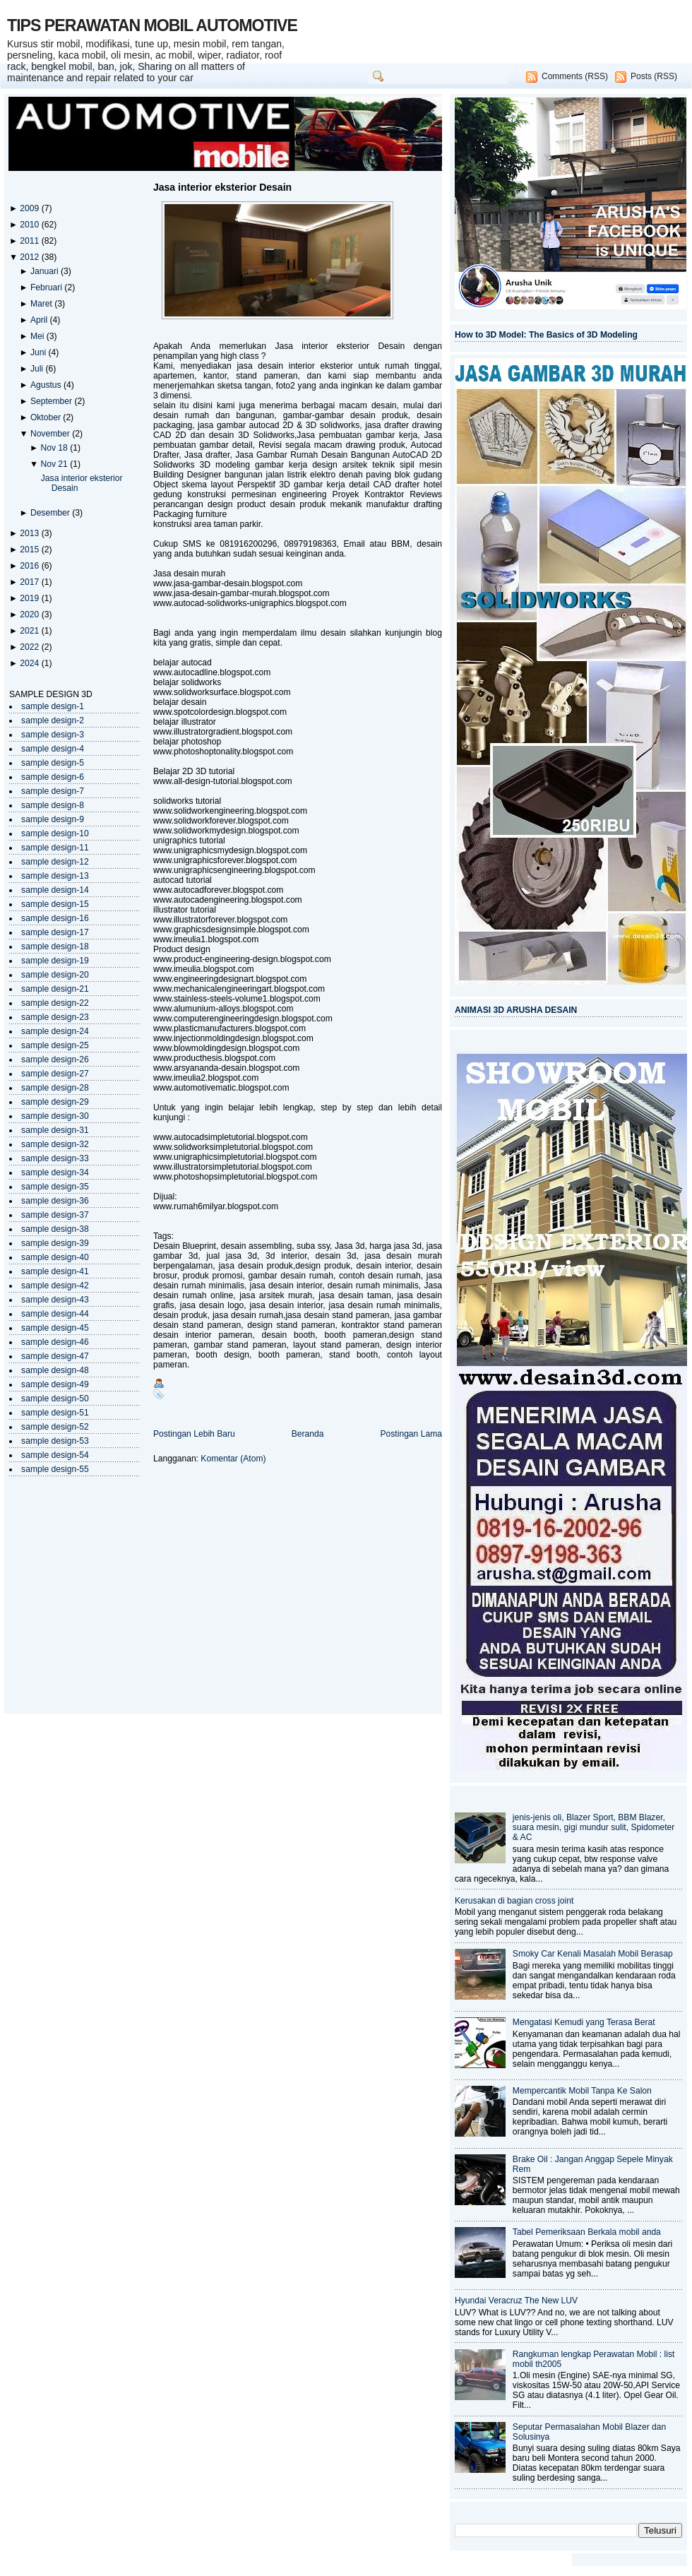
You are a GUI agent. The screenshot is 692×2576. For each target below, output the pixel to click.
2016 (30, 566)
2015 (30, 549)
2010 (30, 225)
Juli (38, 369)
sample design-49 (55, 1384)
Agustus (47, 385)
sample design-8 (52, 805)
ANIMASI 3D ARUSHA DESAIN (516, 1010)
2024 (30, 663)
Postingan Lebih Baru (194, 1434)
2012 (30, 257)
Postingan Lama (411, 1434)
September (52, 401)
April (40, 320)
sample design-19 (55, 961)
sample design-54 (55, 1455)
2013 (30, 533)
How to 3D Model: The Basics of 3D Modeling (546, 335)
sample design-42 (55, 1285)
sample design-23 (55, 1017)
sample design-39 (55, 1243)
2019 (30, 598)
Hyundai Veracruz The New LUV (516, 2300)
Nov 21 (55, 464)
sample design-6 (52, 777)
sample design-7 (52, 791)
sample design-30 (55, 1116)
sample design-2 (52, 720)
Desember (51, 513)
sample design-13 (55, 876)
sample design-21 (55, 989)
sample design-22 (55, 1003)
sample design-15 (55, 904)
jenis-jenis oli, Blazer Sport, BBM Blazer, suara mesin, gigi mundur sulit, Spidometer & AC (594, 1827)
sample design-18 (55, 946)
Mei (38, 336)
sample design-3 (52, 735)
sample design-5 (52, 763)
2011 (30, 241)
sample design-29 (55, 1102)
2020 (30, 614)
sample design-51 (55, 1413)
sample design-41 (55, 1271)
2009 (30, 208)
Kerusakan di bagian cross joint (514, 1901)
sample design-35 (55, 1187)
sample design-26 (55, 1059)
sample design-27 (55, 1074)
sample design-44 (55, 1314)
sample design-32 (55, 1144)
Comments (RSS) (575, 76)
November (51, 434)
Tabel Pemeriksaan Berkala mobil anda (587, 2232)
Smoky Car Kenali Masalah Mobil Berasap (593, 1954)
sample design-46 (55, 1342)
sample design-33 (55, 1158)
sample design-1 (52, 706)
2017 (30, 582)
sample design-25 (55, 1045)
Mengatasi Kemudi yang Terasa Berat (584, 2022)
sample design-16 (55, 918)
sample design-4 (52, 749)
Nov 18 (55, 448)
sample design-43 (55, 1300)
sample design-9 (52, 819)
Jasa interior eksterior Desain (222, 187)
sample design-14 (55, 890)
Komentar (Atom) (233, 1459)
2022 (30, 647)
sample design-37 (55, 1215)
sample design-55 (55, 1469)
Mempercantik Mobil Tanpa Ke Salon (582, 2091)
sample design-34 (55, 1172)
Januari (45, 271)
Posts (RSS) (654, 76)
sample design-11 (55, 848)
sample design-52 (55, 1427)
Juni (39, 352)
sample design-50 (55, 1398)
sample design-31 (55, 1130)
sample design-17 (55, 932)
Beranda (308, 1434)
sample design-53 (55, 1441)
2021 (30, 631)
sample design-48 (55, 1370)
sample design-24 (55, 1031)
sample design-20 (55, 975)
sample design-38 (55, 1229)
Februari (47, 287)
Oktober (46, 417)
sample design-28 (55, 1088)
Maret (42, 304)
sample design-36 (55, 1201)
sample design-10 (55, 833)
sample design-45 (55, 1328)
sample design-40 (55, 1257)
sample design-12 (55, 862)
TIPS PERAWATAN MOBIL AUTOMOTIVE (152, 25)
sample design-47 (55, 1356)
